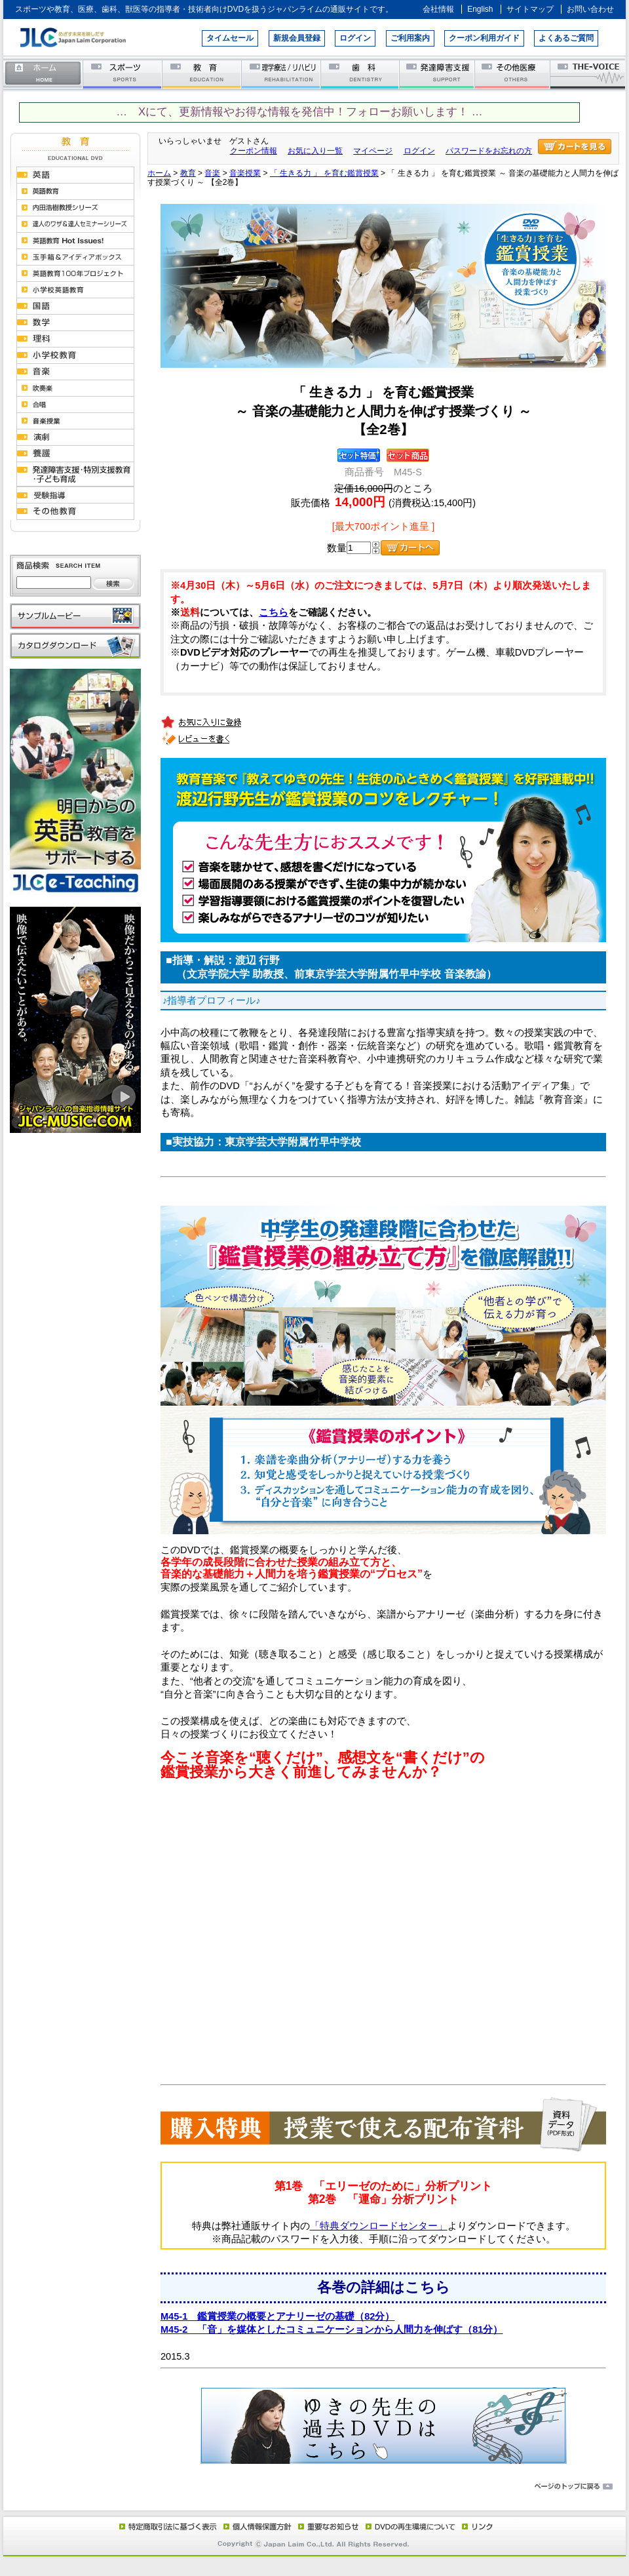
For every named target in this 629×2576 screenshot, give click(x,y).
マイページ (372, 150)
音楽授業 (245, 173)
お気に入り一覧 (315, 150)
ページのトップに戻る (314, 2487)
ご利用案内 (410, 38)
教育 (202, 74)
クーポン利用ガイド (484, 38)
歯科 (360, 74)
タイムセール (230, 38)
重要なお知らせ (326, 2526)
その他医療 (513, 74)
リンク (476, 2526)
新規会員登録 (296, 38)
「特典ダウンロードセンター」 (379, 2226)
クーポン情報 (253, 150)
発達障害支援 (438, 74)
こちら (273, 612)
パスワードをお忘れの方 (489, 150)
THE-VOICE (588, 74)
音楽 (212, 173)
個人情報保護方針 (255, 2526)
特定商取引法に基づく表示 (167, 2526)
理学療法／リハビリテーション (281, 74)
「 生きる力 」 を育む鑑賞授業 (324, 173)
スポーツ (122, 74)
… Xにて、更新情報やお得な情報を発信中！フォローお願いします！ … (299, 112)
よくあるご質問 (566, 38)
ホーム (43, 74)
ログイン (355, 38)
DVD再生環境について (411, 2526)
